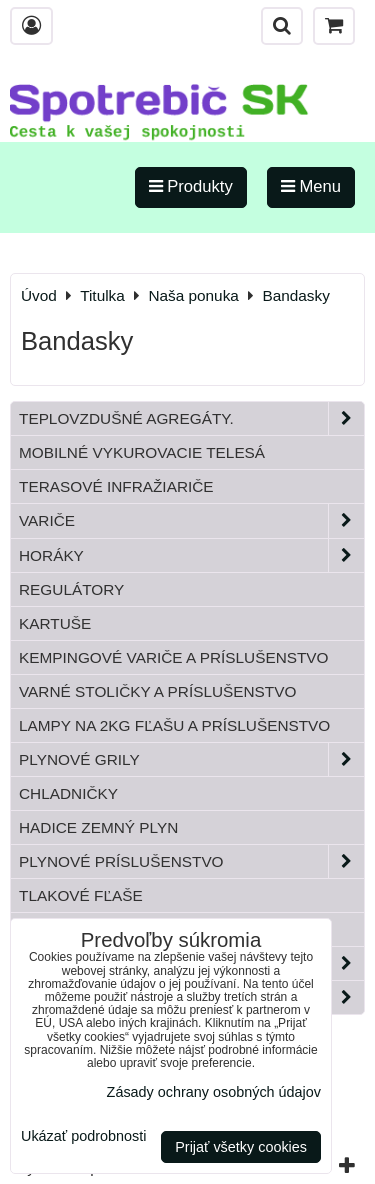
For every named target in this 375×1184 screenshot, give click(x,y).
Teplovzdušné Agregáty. (191, 418)
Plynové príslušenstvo (191, 861)
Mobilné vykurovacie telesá (142, 452)
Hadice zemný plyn (98, 827)
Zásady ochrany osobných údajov (214, 1092)
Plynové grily (191, 759)
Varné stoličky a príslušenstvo (157, 691)
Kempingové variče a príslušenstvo (174, 657)
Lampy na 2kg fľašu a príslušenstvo (174, 725)
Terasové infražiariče (116, 486)
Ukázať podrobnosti (83, 1136)
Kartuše (55, 623)
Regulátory (71, 589)
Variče (191, 520)
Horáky (191, 555)
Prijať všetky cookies (241, 1147)
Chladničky (68, 793)
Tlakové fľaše (81, 895)
